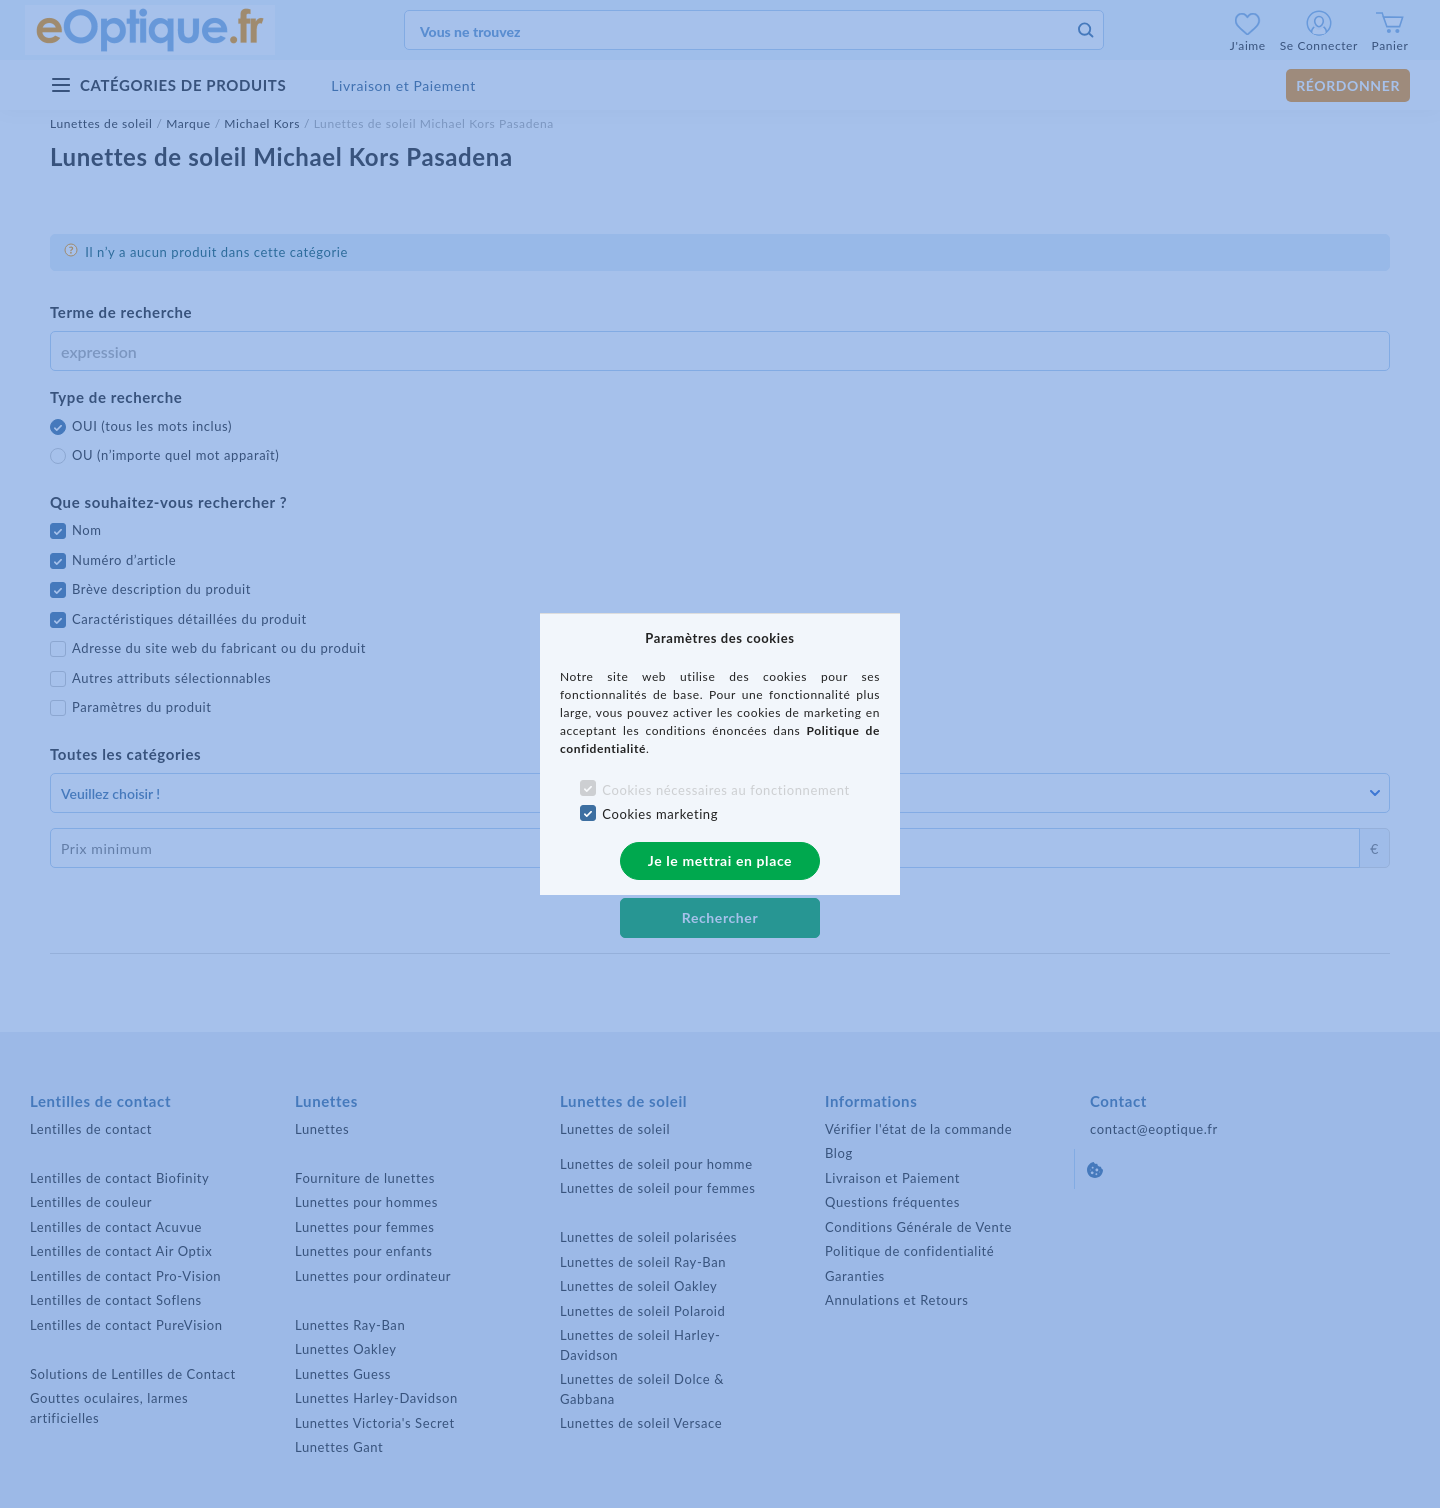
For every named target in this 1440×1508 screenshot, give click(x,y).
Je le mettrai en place (720, 860)
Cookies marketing (660, 814)
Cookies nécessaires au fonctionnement (725, 790)
